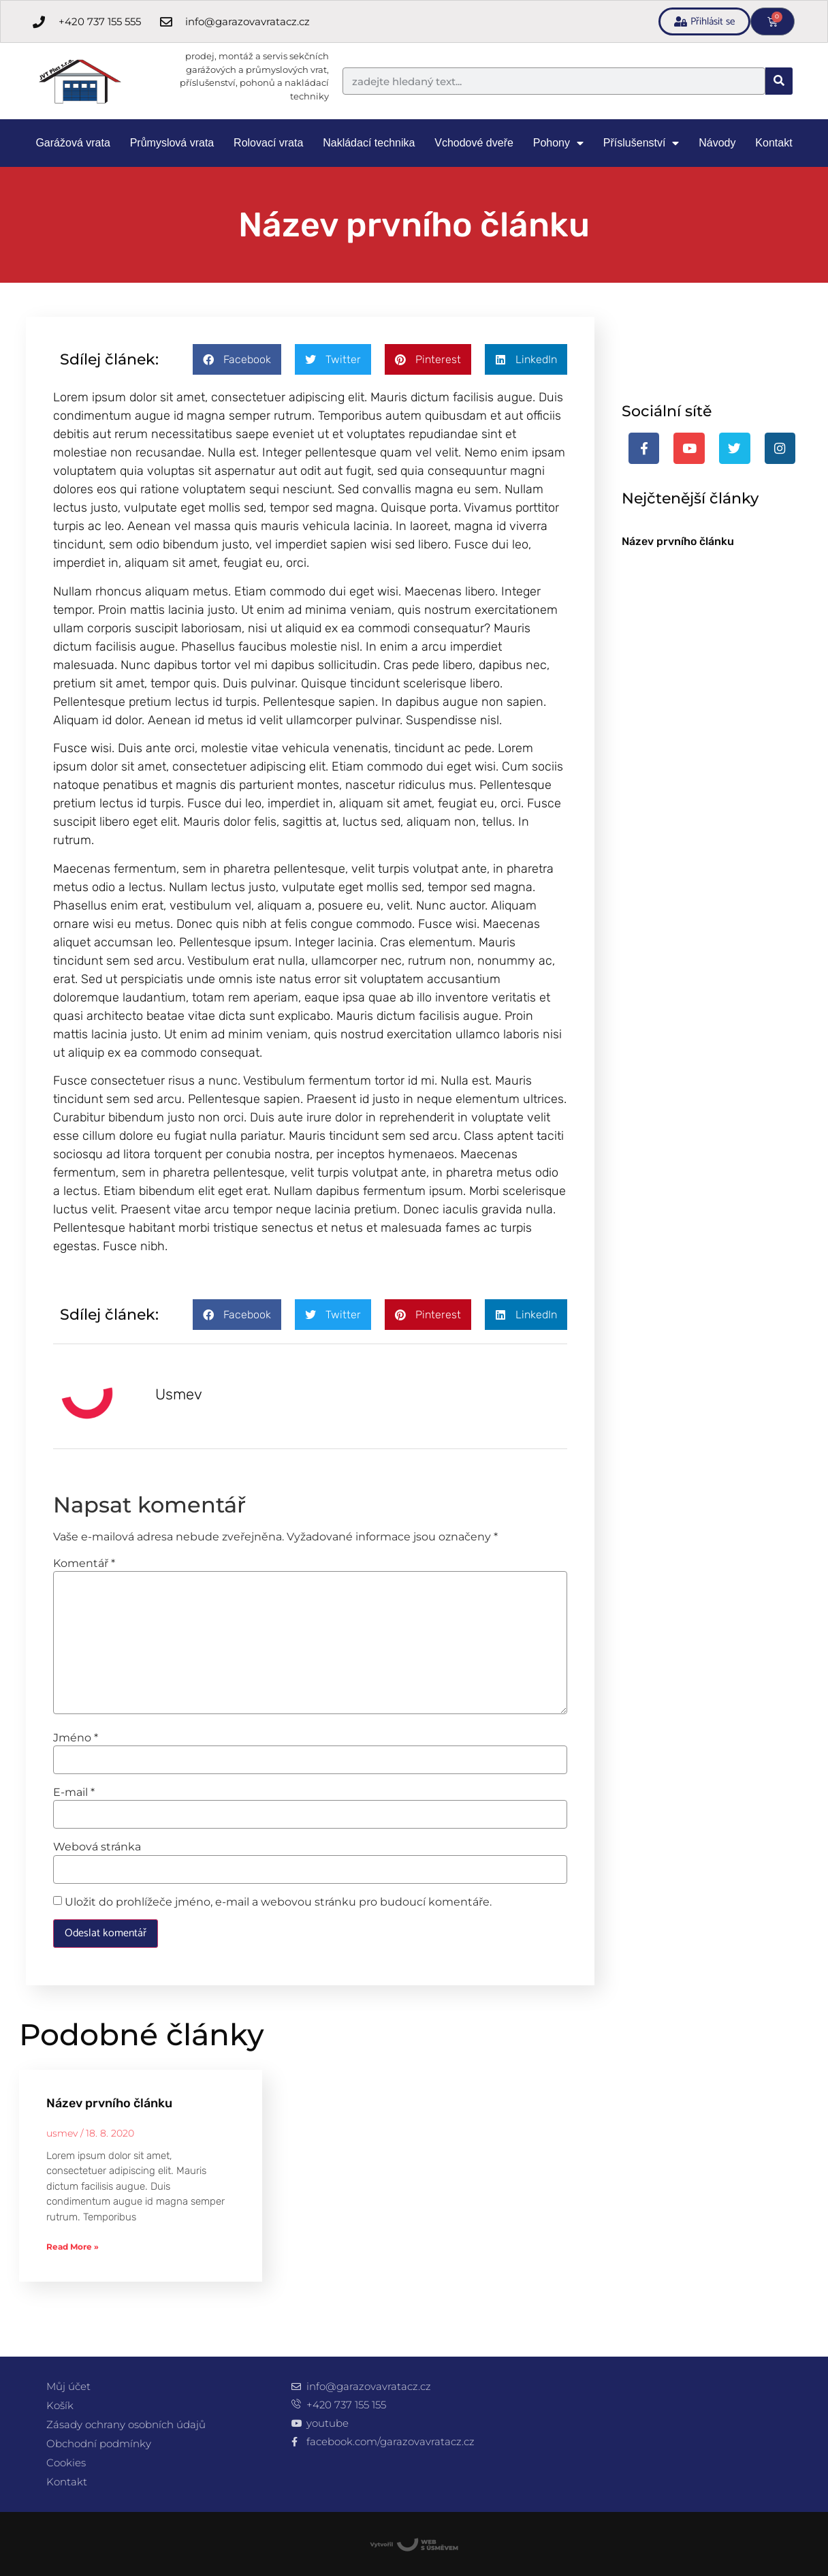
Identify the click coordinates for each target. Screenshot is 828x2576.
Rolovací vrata (268, 143)
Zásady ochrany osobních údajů (126, 2424)
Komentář (84, 1563)
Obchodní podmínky (98, 2443)
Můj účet (68, 2386)
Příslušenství (641, 143)
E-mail (74, 1792)
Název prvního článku (678, 541)
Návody (717, 143)
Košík (60, 2405)
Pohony (558, 143)
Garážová (72, 143)
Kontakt (773, 143)
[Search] (779, 81)
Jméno (75, 1738)
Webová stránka (97, 1847)
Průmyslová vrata (172, 143)
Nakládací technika (369, 143)
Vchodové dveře (473, 143)
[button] (237, 359)
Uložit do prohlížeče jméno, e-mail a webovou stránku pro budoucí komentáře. (278, 1902)
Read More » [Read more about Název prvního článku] (72, 2246)
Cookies (66, 2462)
